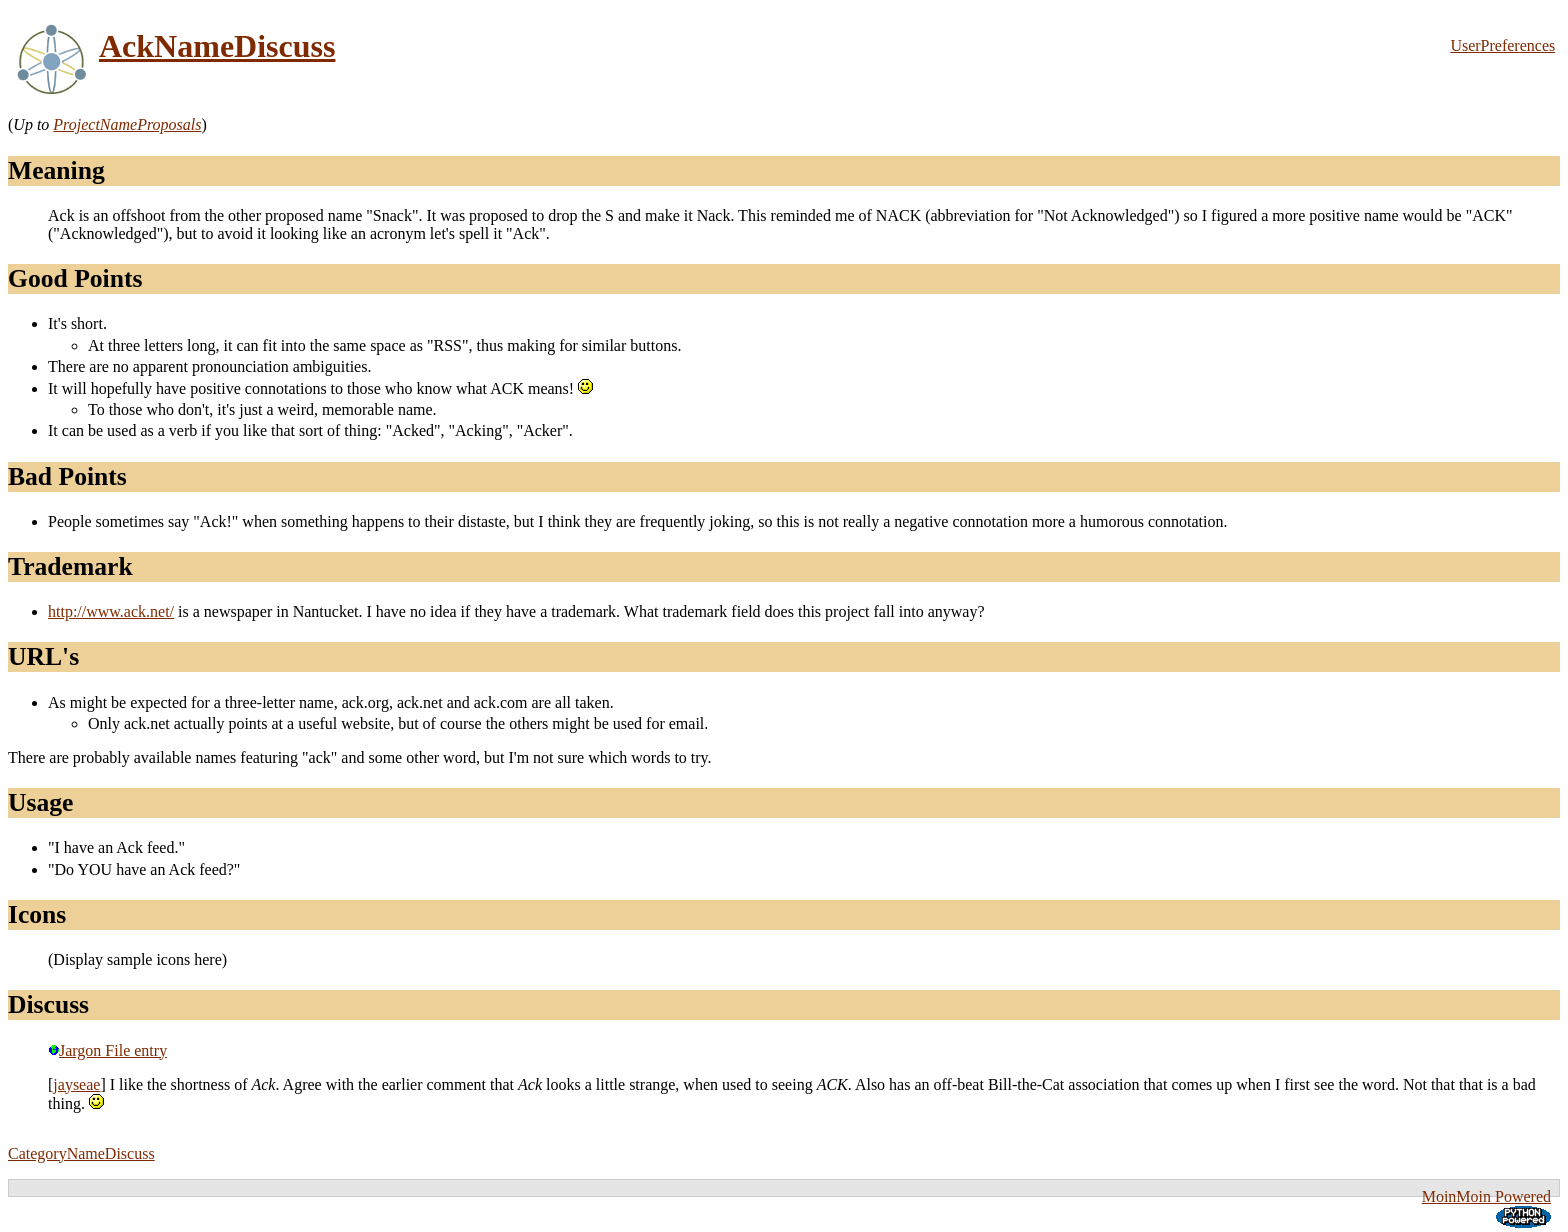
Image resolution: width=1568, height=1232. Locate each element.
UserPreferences (1502, 45)
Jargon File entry (107, 1050)
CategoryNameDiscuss (81, 1153)
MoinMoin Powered (1486, 1196)
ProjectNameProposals (127, 124)
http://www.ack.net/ (111, 611)
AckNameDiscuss (217, 46)
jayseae (76, 1084)
